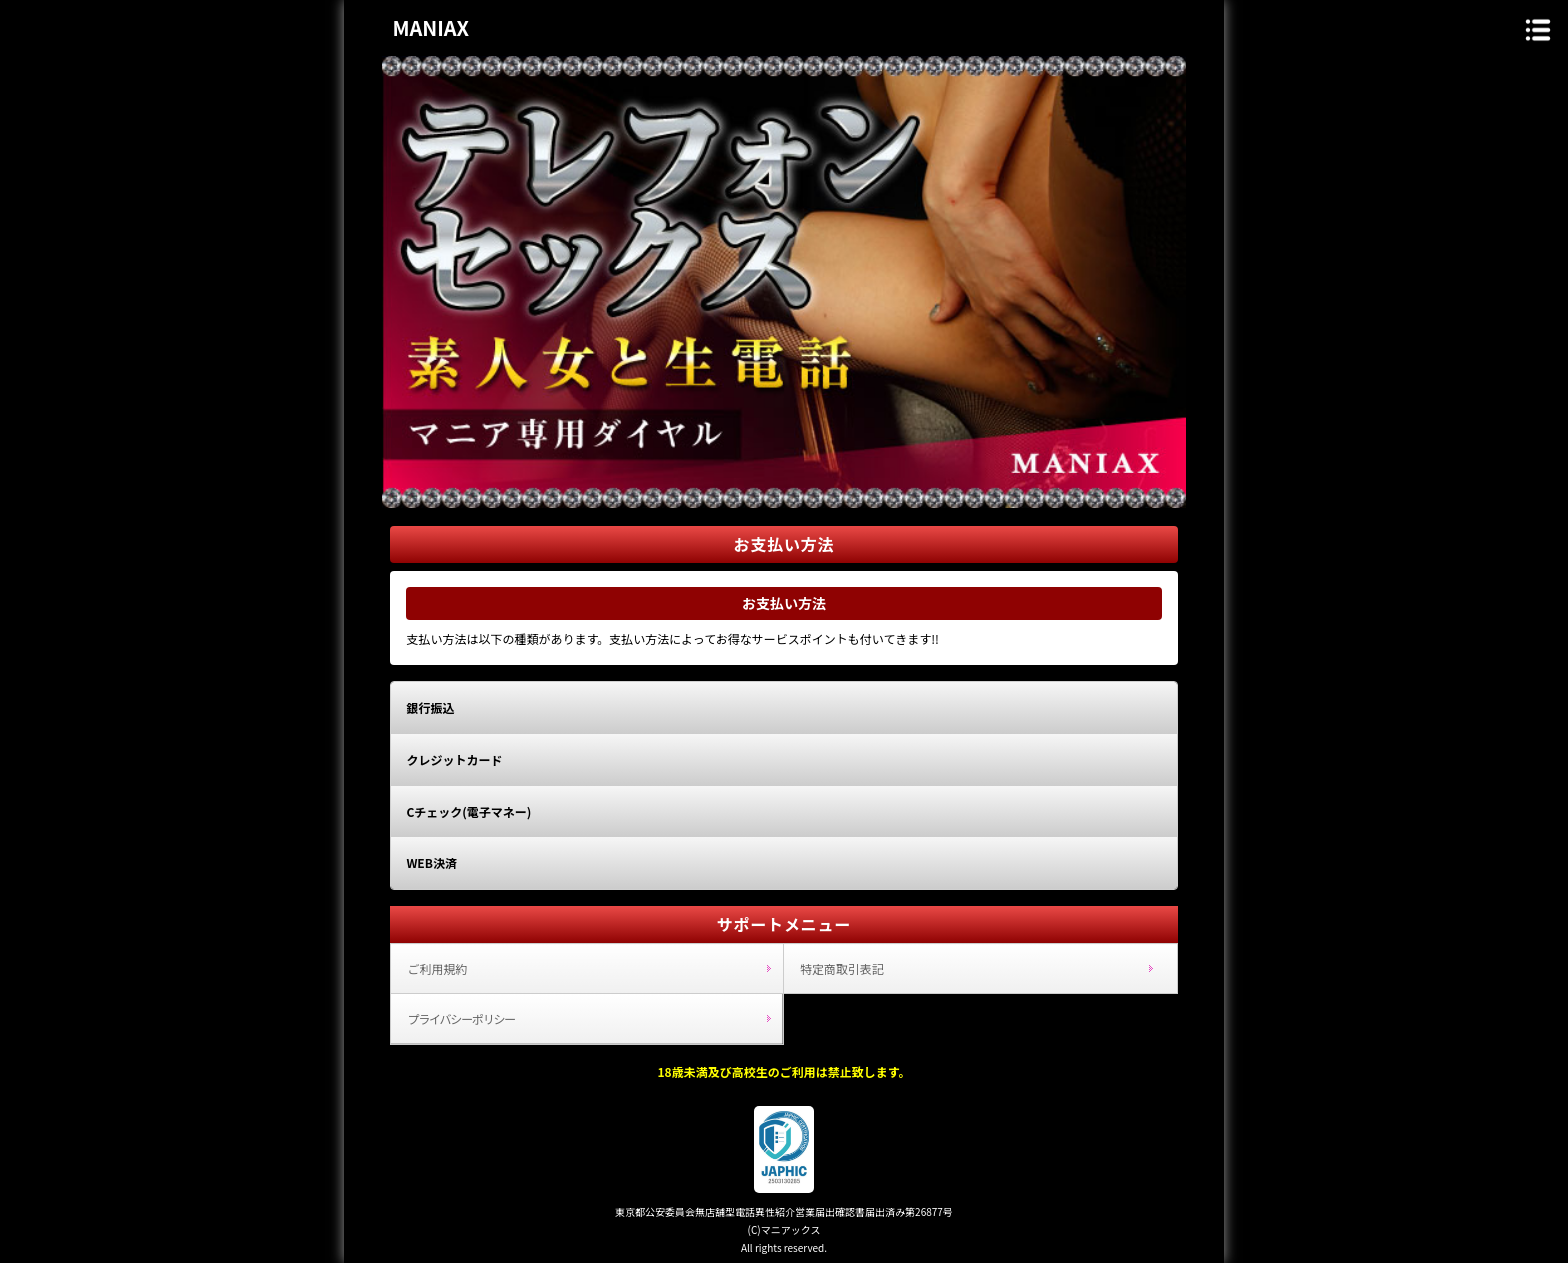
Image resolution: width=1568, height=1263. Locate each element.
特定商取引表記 (842, 968)
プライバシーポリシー (461, 1018)
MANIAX (430, 27)
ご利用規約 (437, 968)
